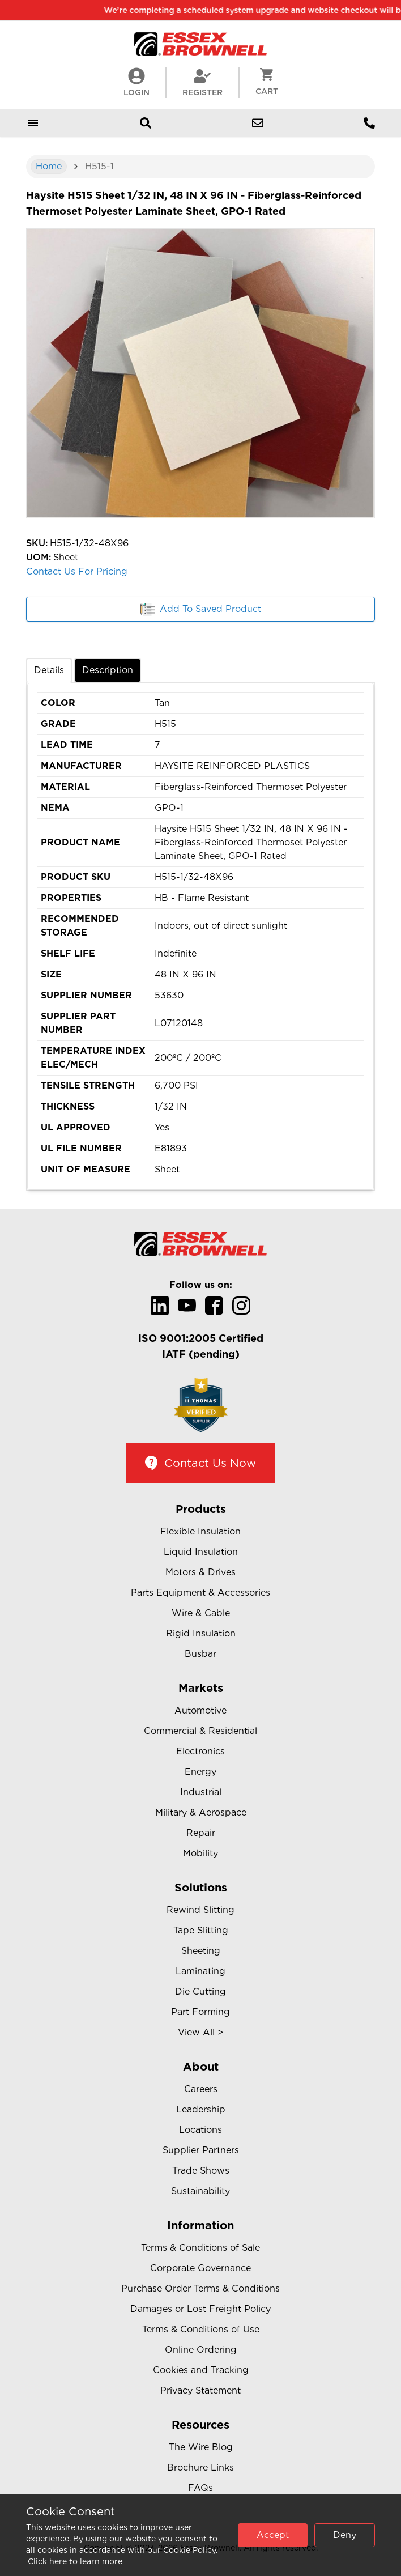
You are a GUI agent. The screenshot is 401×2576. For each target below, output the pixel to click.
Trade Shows (200, 2170)
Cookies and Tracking (201, 2370)
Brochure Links (200, 2467)
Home (49, 166)
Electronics (200, 1751)
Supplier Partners (201, 2150)
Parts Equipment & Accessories (200, 1592)
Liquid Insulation (201, 1551)
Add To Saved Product (200, 609)
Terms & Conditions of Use (200, 2329)
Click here (47, 2561)
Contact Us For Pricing (76, 571)
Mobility (200, 1853)
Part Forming (200, 2012)
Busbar (200, 1653)
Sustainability (200, 2191)
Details (49, 670)
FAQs (200, 2488)
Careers (200, 2089)
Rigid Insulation (201, 1633)
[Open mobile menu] (33, 123)
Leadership (200, 2109)
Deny (344, 2535)
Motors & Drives (200, 1572)
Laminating (200, 1971)
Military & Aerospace (200, 1812)
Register (202, 82)
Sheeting (200, 1950)
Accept (273, 2535)
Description (107, 670)
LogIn (136, 82)
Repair (200, 1832)
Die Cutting (200, 1991)
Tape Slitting (200, 1930)
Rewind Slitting (200, 1910)
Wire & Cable (201, 1613)
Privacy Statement (200, 2390)
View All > (200, 2032)
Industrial (200, 1792)
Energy (200, 1771)
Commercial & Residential (200, 1730)
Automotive (200, 1710)
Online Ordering (201, 2349)
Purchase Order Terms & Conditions (200, 2288)
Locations (200, 2129)
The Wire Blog (201, 2447)
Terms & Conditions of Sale (200, 2247)
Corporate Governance (200, 2268)
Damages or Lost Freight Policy (200, 2308)
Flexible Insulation (200, 1531)
